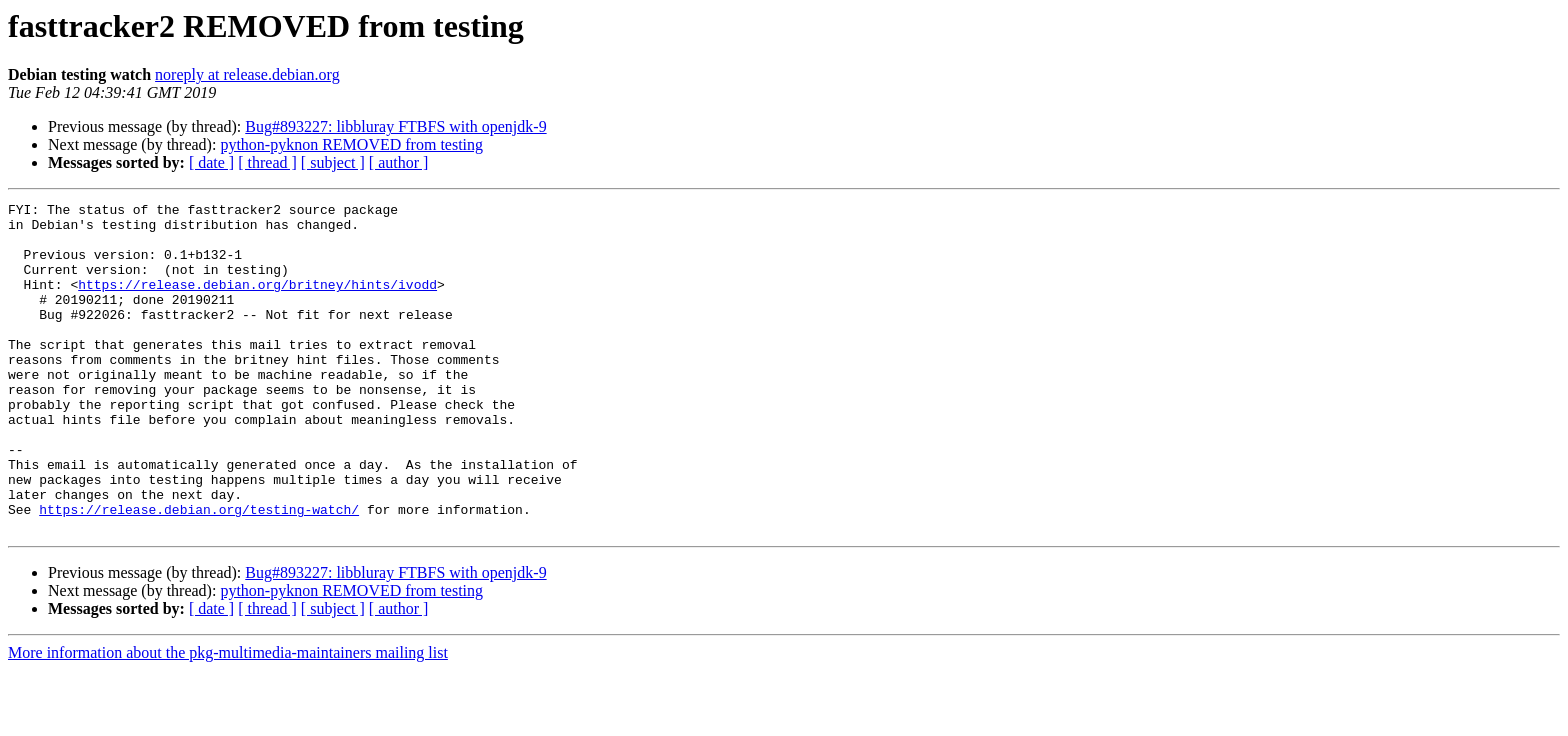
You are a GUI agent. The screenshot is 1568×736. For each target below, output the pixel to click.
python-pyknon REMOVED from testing (351, 144)
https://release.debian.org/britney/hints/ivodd (257, 302)
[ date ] (211, 162)
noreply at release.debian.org (247, 74)
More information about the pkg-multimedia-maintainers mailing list (228, 718)
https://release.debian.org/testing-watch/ (199, 572)
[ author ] (399, 162)
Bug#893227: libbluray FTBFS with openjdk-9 (395, 126)
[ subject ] (333, 162)
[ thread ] (267, 162)
